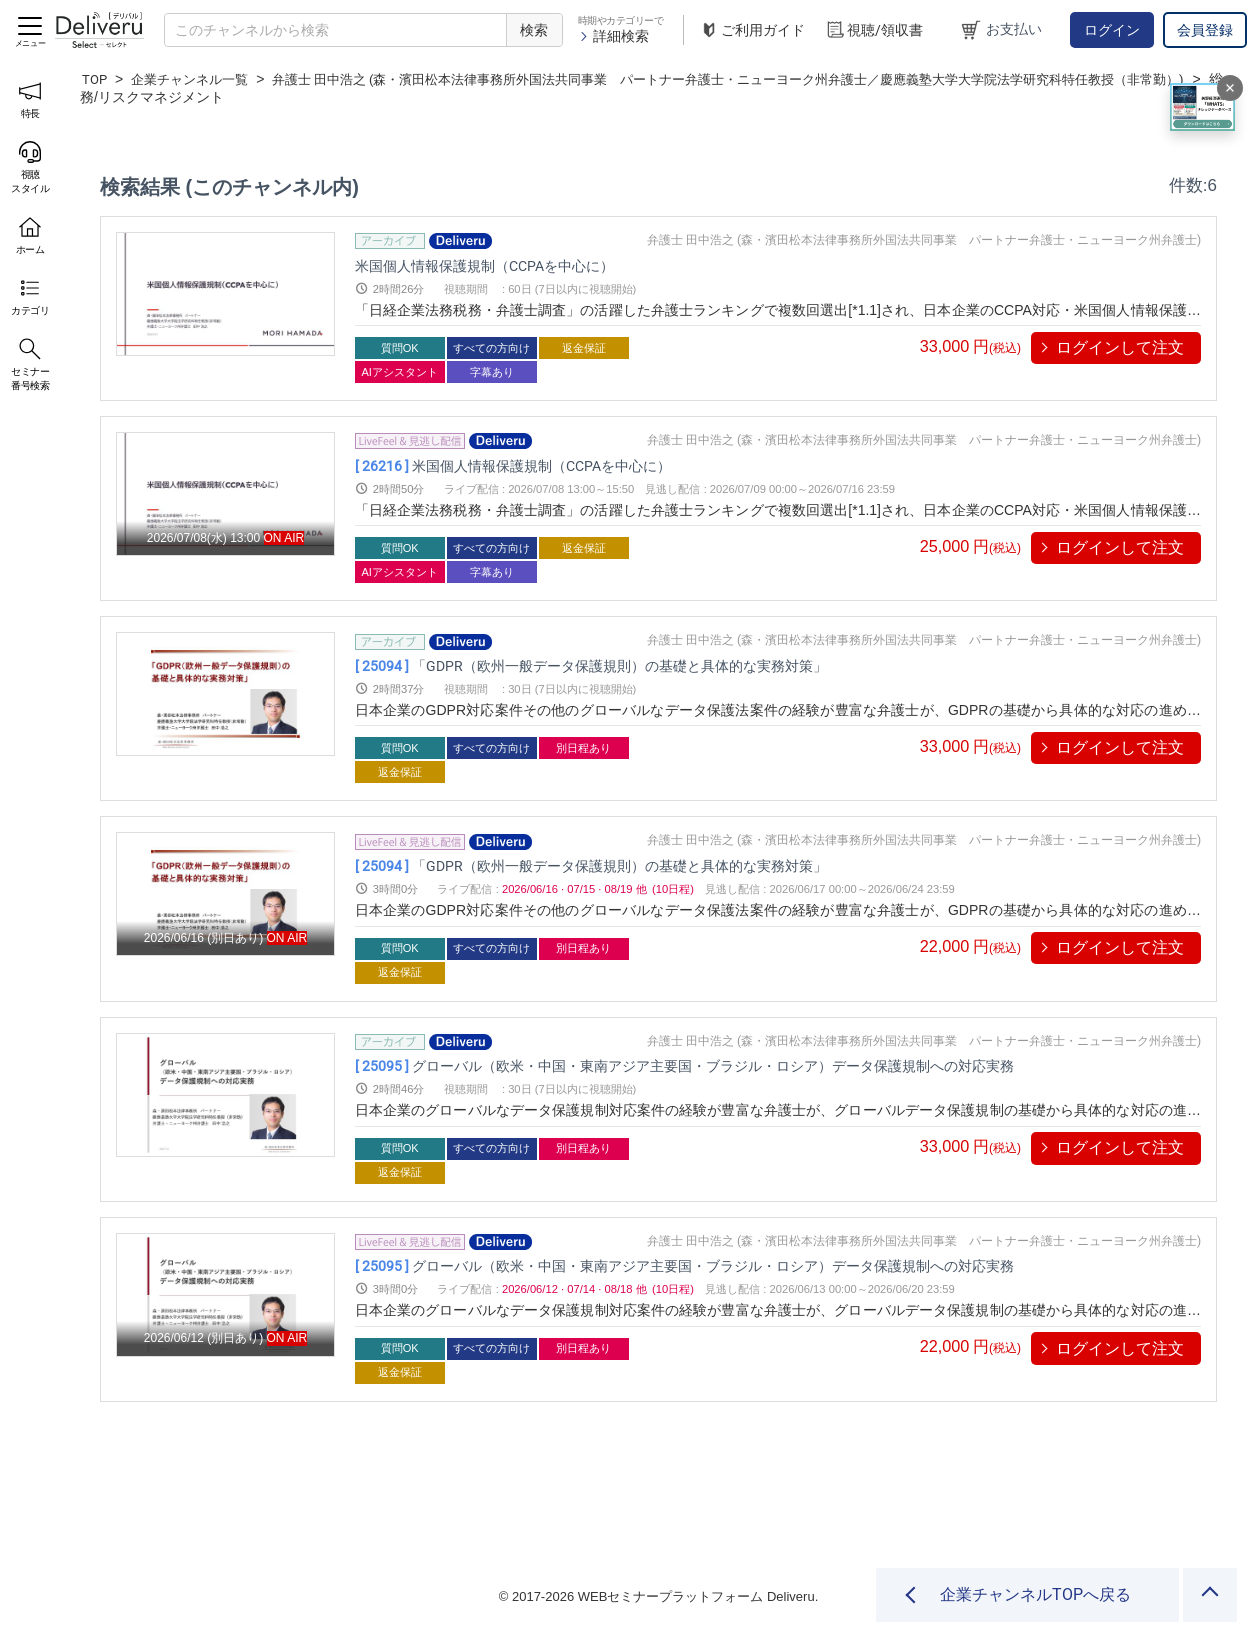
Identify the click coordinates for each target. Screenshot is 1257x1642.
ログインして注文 (1120, 347)
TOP (95, 79)
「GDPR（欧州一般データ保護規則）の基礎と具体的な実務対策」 (657, 666)
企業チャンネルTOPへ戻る (1035, 1594)
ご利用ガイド (752, 30)
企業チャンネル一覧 (196, 79)
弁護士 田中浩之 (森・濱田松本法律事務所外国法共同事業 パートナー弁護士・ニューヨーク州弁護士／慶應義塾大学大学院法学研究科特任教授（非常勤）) (656, 88)
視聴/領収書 (874, 30)
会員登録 (1205, 30)
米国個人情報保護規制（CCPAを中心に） (522, 265)
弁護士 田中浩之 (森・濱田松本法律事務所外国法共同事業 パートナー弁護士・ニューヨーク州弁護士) (924, 240)
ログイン (1112, 30)
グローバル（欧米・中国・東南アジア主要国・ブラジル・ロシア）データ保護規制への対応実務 (778, 1066)
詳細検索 (613, 36)
